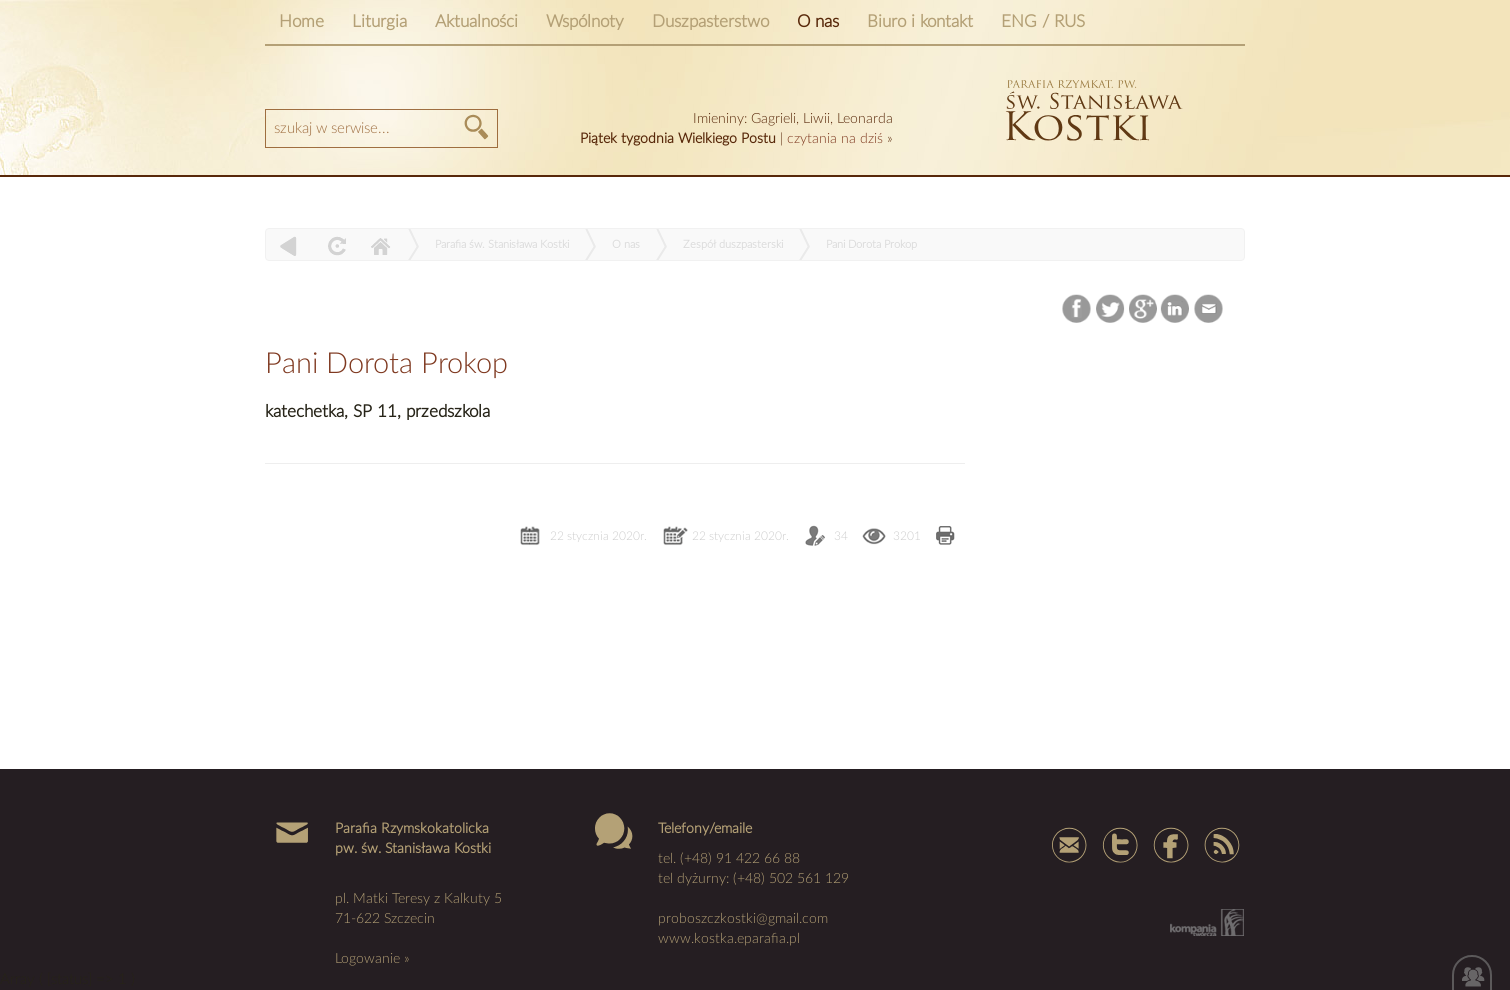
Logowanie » (372, 959)
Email (1209, 309)
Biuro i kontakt (920, 21)
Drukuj (945, 537)
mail (1070, 844)
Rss (1220, 844)
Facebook (1078, 309)
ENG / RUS (1043, 21)
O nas (818, 21)
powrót (288, 245)
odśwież (334, 245)
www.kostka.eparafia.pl (729, 939)
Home (301, 21)
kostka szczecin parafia (1091, 107)
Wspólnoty (585, 21)
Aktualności (476, 21)
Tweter (1120, 844)
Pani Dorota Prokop (871, 244)
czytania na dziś (835, 139)
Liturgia (379, 21)
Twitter (1110, 309)
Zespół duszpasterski (733, 244)
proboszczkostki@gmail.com (743, 919)
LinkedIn (1176, 309)
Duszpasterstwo (710, 21)
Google (1143, 309)
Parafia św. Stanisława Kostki (502, 244)
